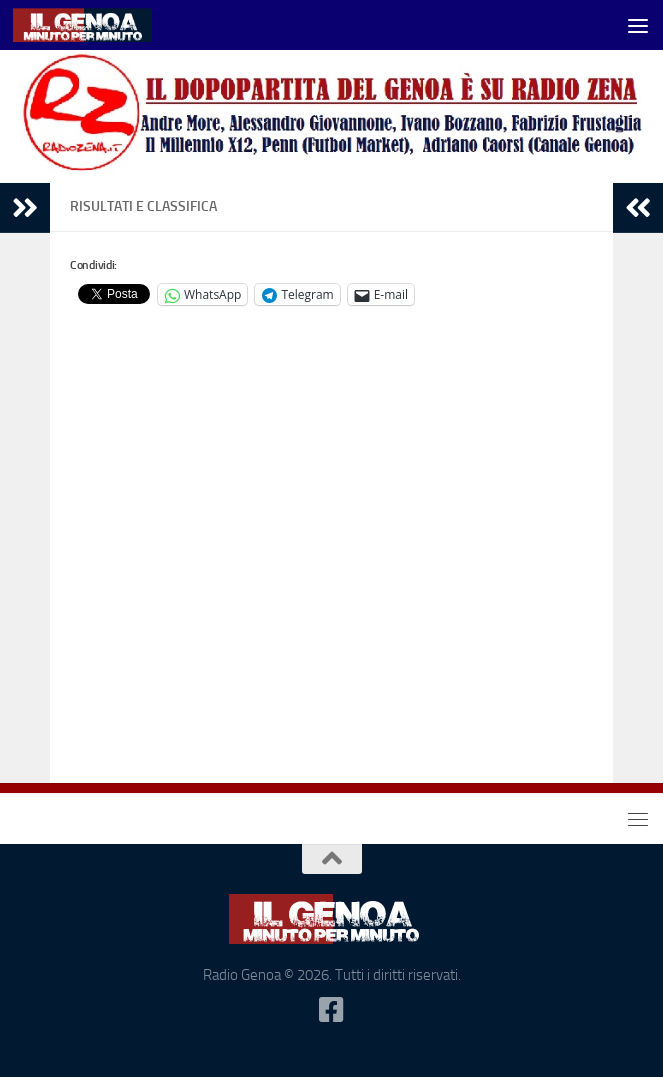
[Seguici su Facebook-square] (332, 1010)
